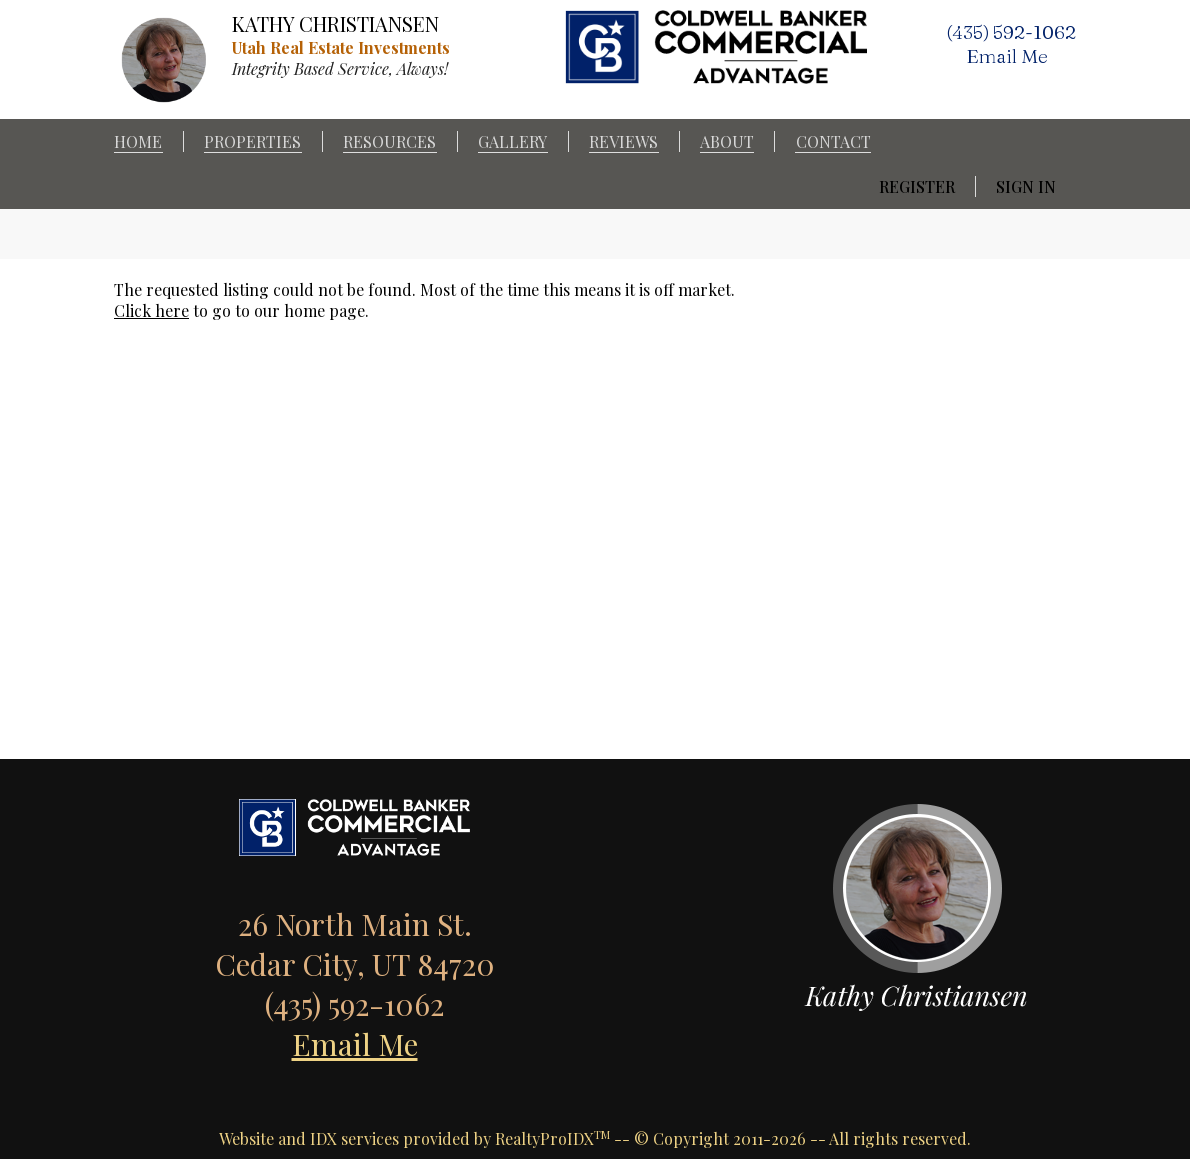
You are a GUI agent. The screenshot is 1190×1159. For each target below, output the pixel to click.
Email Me (355, 1044)
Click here (151, 310)
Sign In (1026, 186)
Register (917, 186)
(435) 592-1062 (1011, 32)
